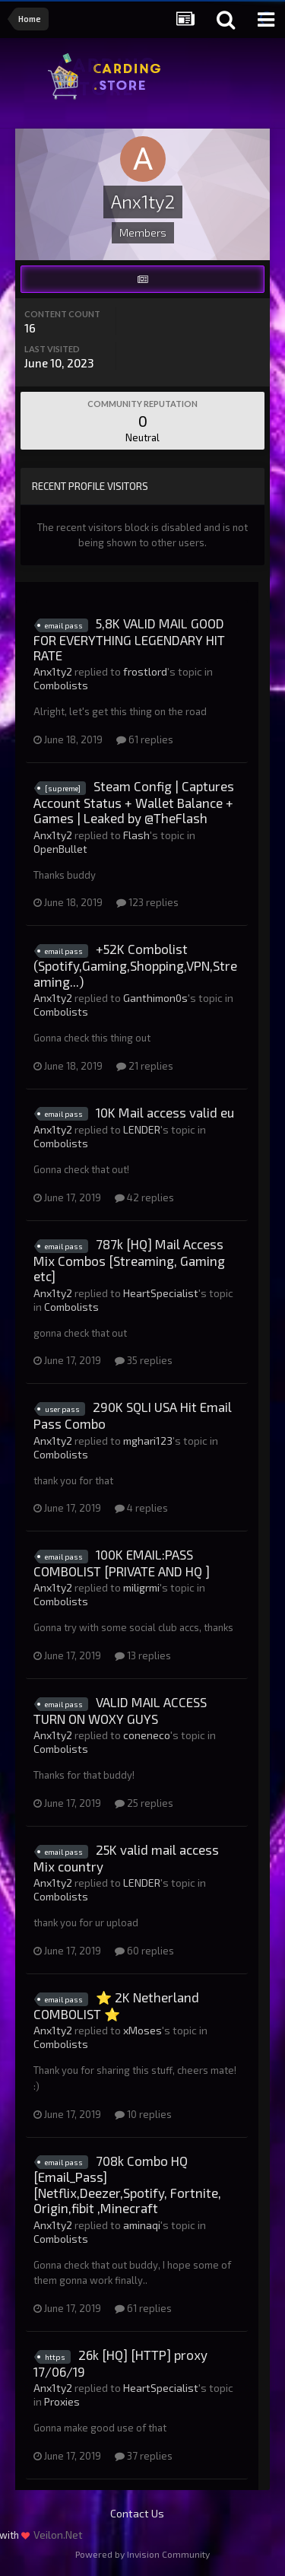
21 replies (144, 1066)
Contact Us (137, 2513)
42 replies (144, 1197)
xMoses (142, 2030)
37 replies (144, 2456)
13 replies (143, 1655)
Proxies (62, 2401)
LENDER (141, 1129)
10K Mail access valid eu (165, 1112)
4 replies (141, 1508)
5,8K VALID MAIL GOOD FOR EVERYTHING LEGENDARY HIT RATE (129, 639)
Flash (136, 834)
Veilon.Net (58, 2534)
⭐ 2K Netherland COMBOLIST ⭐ (116, 2005)
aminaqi (141, 2224)
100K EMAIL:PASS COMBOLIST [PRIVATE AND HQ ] (121, 1563)
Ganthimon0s (155, 997)
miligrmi (141, 1587)
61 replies (144, 739)
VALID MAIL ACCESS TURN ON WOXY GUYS (120, 1710)
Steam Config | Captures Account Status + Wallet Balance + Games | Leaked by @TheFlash (133, 801)
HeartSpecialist (160, 1292)
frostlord (145, 671)
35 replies (144, 1360)
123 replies (147, 902)
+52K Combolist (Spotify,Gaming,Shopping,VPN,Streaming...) (135, 964)
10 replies (143, 2114)
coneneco (146, 1734)
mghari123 (148, 1440)
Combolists (60, 685)
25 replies (144, 1803)
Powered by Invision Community (142, 2554)
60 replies (144, 1951)
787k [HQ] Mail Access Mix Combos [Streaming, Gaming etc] (129, 1259)
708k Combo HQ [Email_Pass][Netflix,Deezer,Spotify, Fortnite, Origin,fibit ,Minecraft (127, 2184)
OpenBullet (60, 848)
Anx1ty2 (52, 671)
